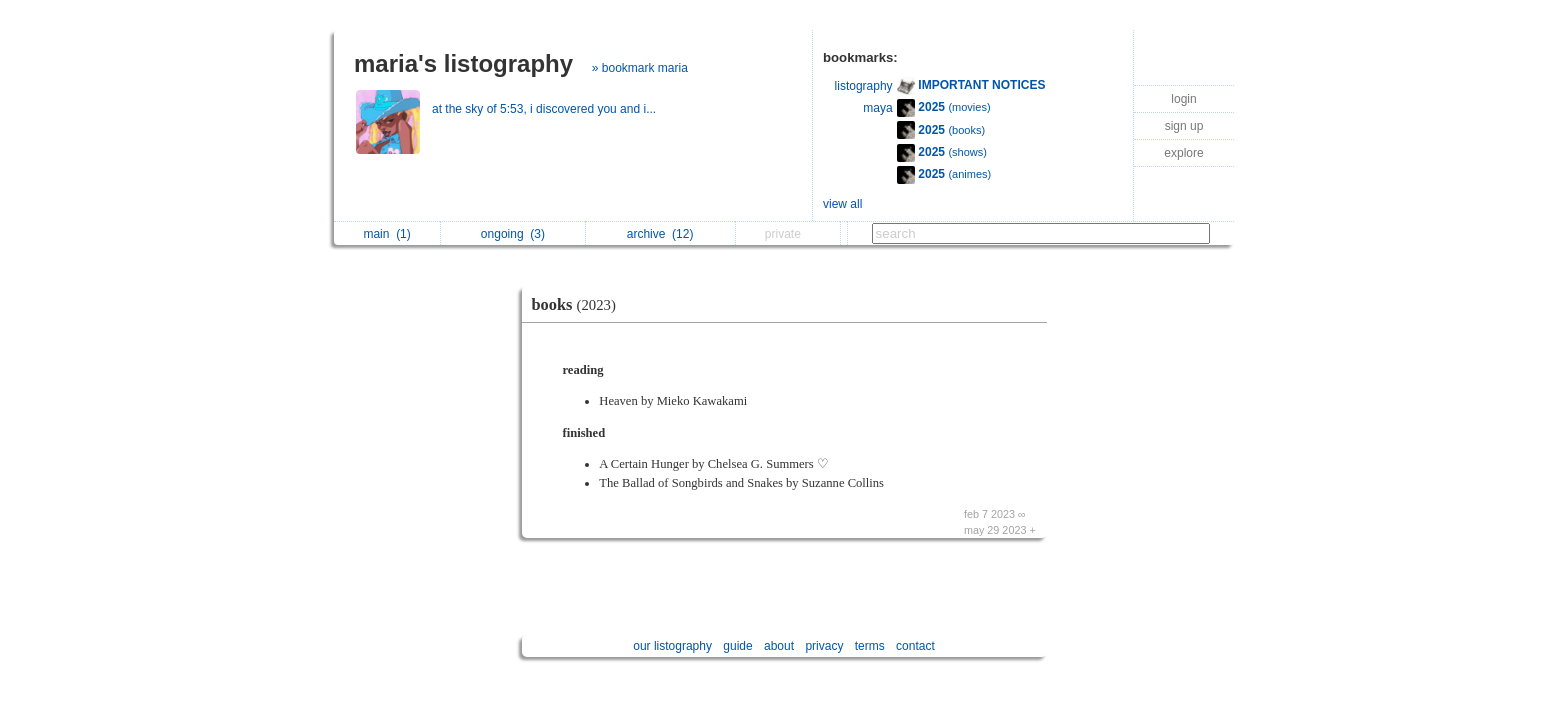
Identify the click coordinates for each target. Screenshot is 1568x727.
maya (877, 108)
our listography (672, 646)
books (579, 304)
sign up (1184, 126)
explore (1183, 153)
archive (660, 234)
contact (915, 646)
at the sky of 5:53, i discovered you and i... (545, 109)
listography (864, 86)
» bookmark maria (640, 68)
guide (737, 646)
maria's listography (463, 63)
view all (842, 204)
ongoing (513, 234)
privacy (824, 646)
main (386, 234)
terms (870, 646)
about (779, 646)
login (1183, 99)
